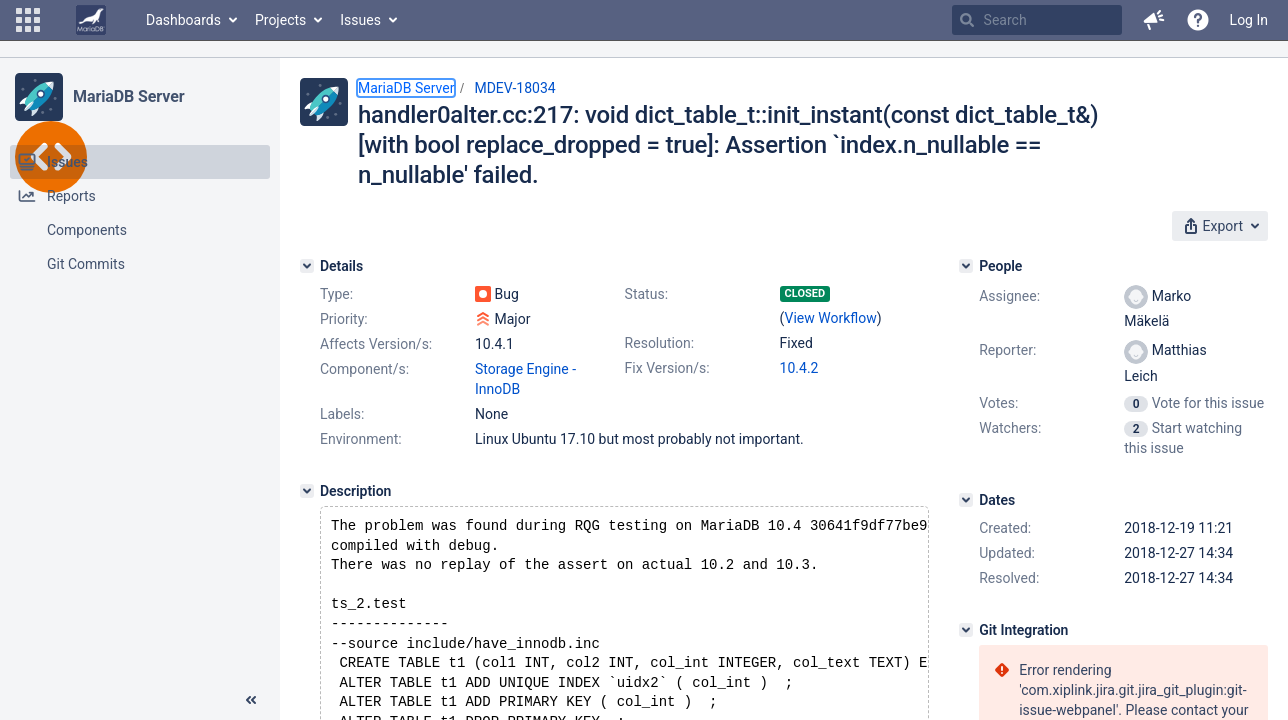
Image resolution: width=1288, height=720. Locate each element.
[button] (28, 20)
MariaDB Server (128, 96)
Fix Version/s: (667, 368)
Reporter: (1007, 350)
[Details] (307, 266)
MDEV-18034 (514, 88)
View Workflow (831, 318)
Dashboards (183, 20)
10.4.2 (799, 368)
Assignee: (1009, 296)
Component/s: (364, 369)
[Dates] (966, 500)
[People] (966, 266)
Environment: (361, 439)
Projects (280, 20)
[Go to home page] (91, 20)
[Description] (307, 491)
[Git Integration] (966, 630)
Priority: (344, 319)
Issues (360, 20)
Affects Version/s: (376, 344)
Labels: (342, 414)
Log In (1249, 20)
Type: (336, 294)
